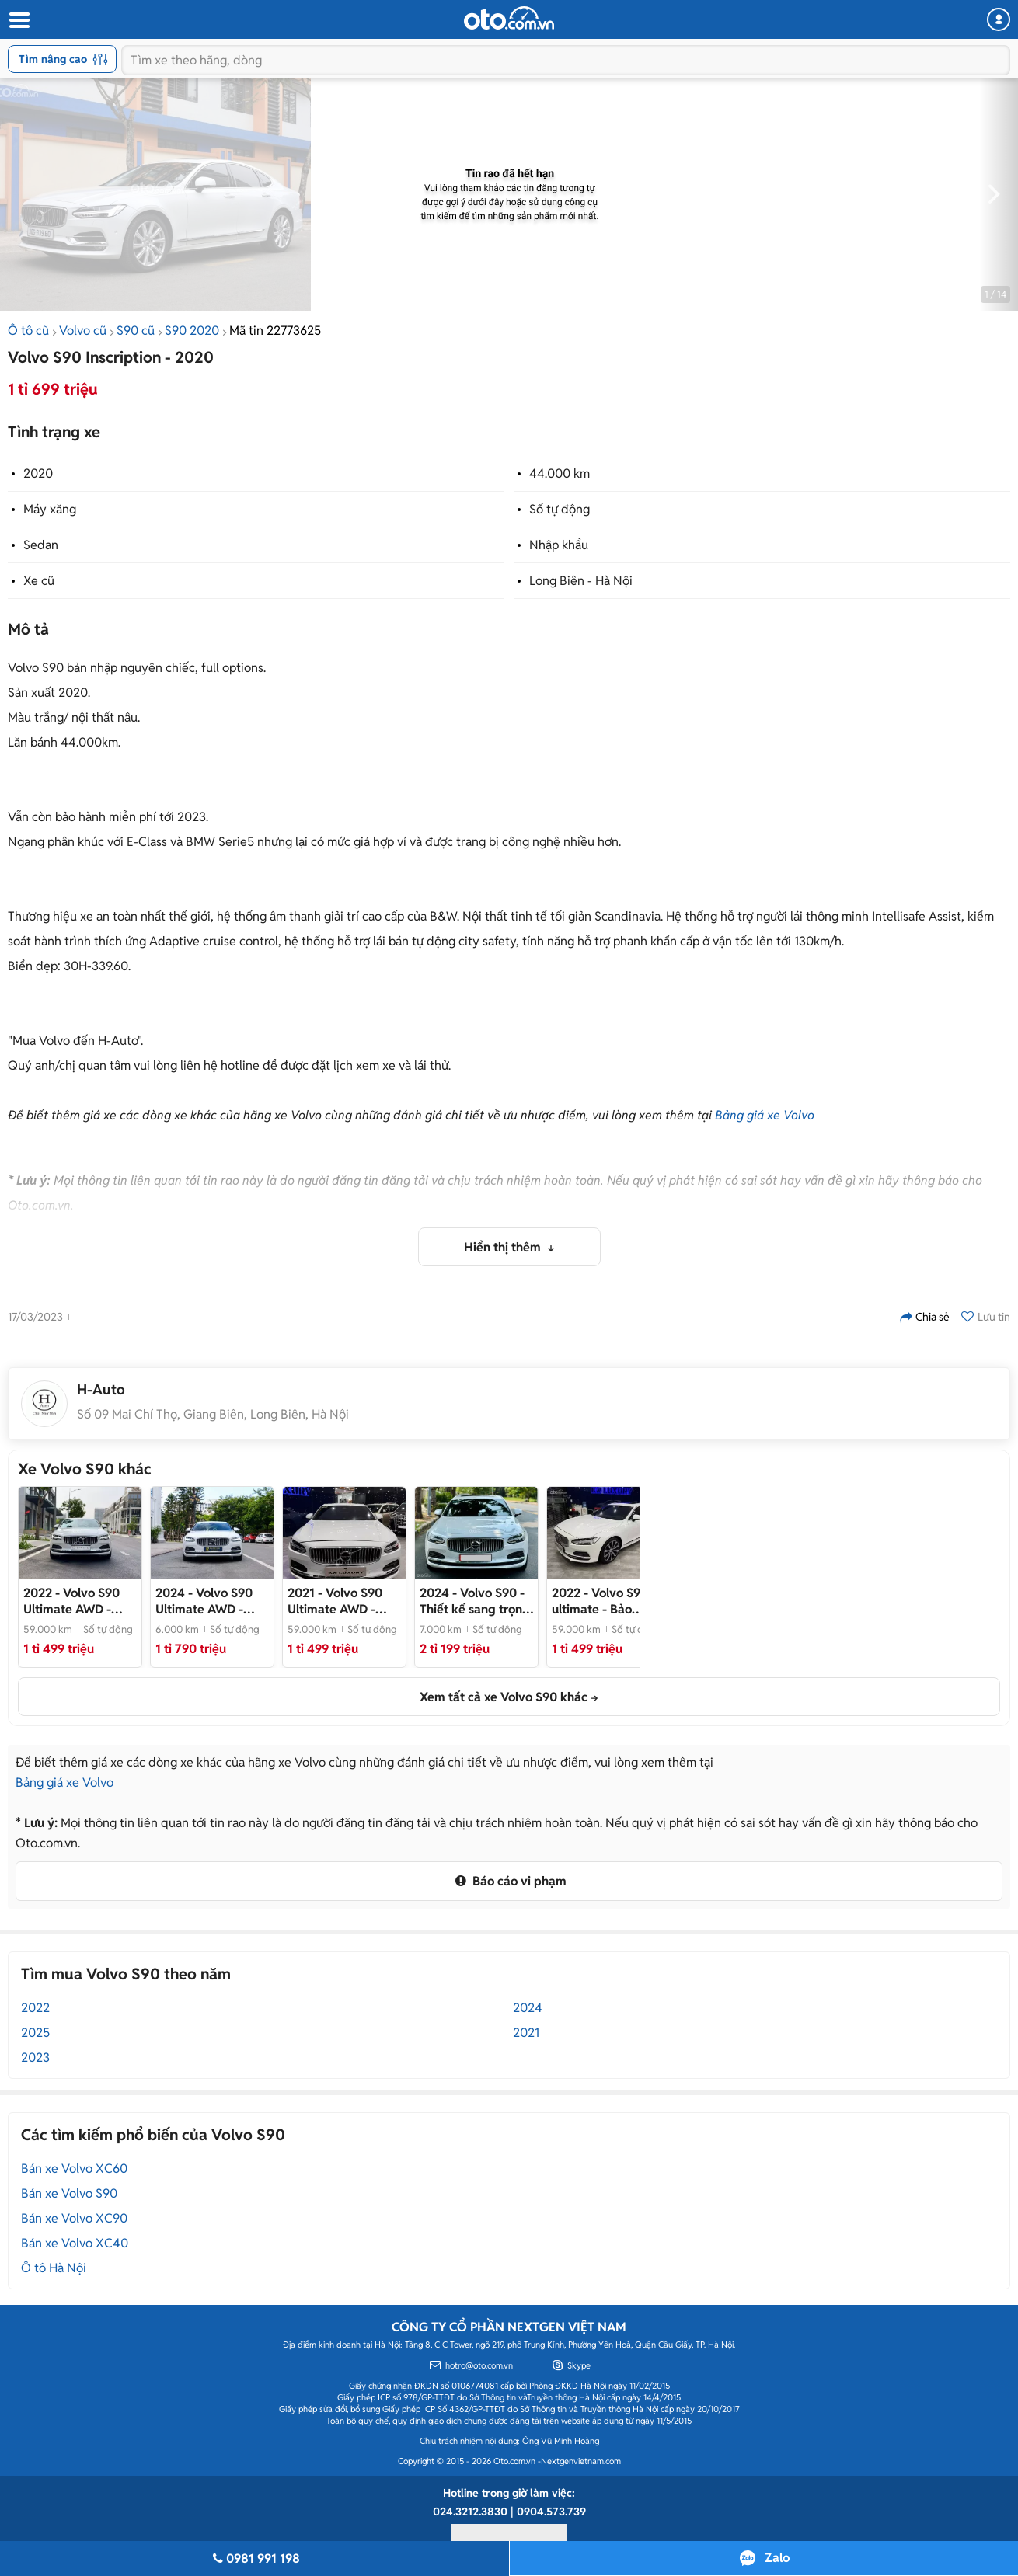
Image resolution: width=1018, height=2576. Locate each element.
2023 (35, 2057)
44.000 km (559, 473)
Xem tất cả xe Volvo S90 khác (503, 1697)
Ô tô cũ (28, 330)
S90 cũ (136, 330)
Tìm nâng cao (63, 59)
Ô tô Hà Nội (53, 2268)
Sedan (40, 545)
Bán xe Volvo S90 (69, 2193)
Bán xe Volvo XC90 (74, 2218)
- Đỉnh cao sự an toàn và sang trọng (343, 1601)
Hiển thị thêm (504, 1247)
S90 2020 (192, 330)
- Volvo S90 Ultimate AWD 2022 (77, 1601)
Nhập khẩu (558, 545)
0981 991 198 (254, 2558)
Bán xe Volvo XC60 (74, 2168)
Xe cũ (38, 581)
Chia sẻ (925, 1317)
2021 (526, 2032)
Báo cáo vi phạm (508, 1881)
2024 (527, 2008)
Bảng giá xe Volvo (764, 1115)
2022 (35, 2008)
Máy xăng (49, 509)
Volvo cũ (82, 330)
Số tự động (559, 509)
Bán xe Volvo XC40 (74, 2243)
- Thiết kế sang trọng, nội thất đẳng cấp (476, 1601)
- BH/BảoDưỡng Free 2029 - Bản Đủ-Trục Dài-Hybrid (210, 1601)
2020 (38, 473)
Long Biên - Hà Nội (581, 581)
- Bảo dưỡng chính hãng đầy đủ (603, 1601)
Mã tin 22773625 (275, 330)
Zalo (777, 2558)
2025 (35, 2032)
